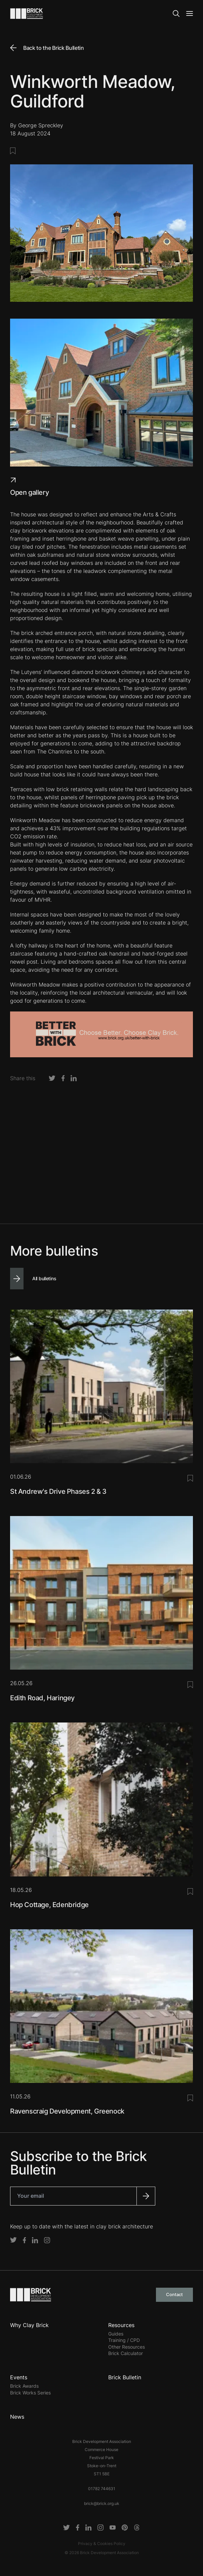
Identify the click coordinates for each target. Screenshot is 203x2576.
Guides (115, 2334)
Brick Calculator (125, 2353)
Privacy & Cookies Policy (101, 2543)
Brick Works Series (30, 2392)
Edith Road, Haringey (42, 1698)
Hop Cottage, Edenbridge (49, 1905)
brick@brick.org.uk (101, 2503)
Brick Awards (24, 2386)
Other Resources (126, 2347)
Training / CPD (124, 2340)
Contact (174, 2294)
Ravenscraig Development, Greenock (67, 2111)
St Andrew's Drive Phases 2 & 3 (58, 1491)
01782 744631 (101, 2488)
